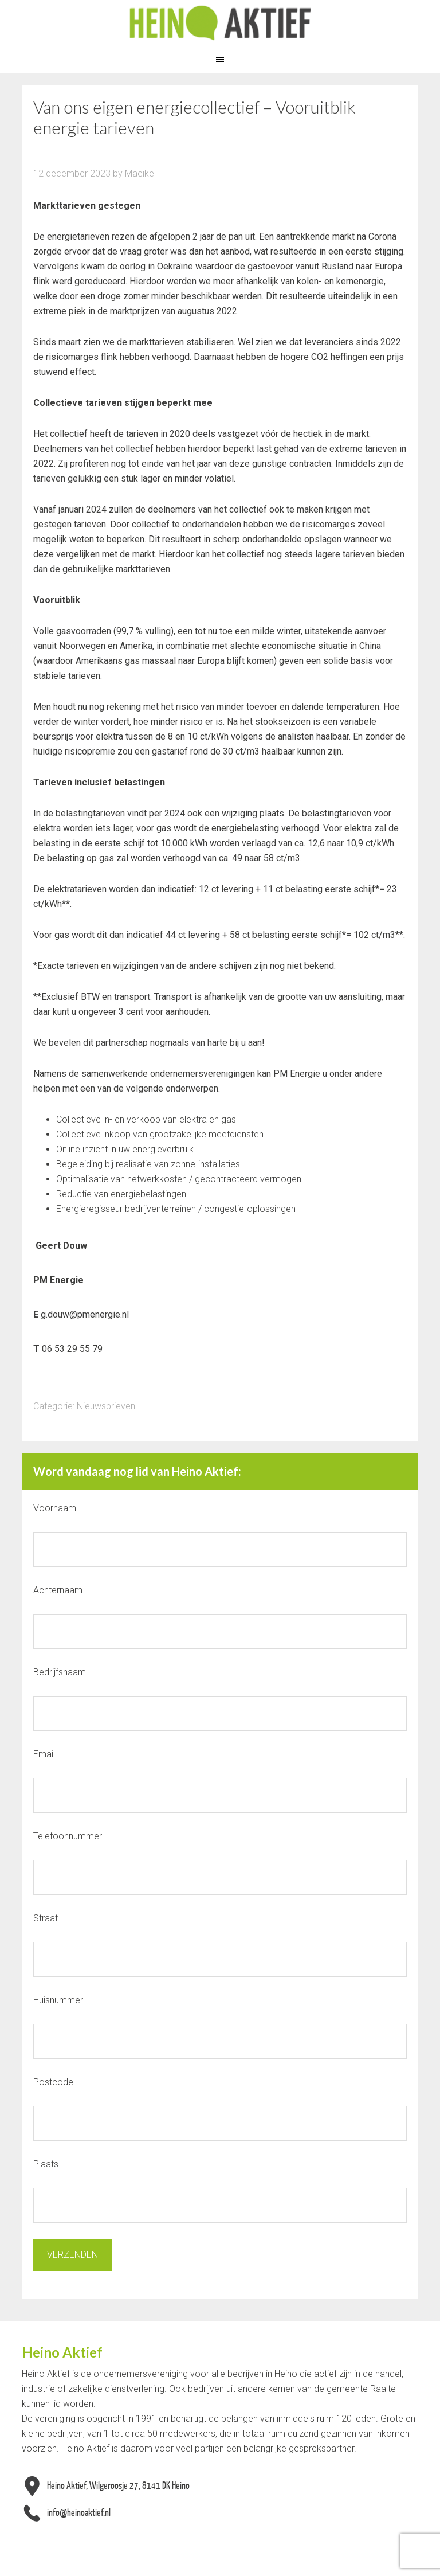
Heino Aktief (220, 23)
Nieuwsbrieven (106, 1406)
